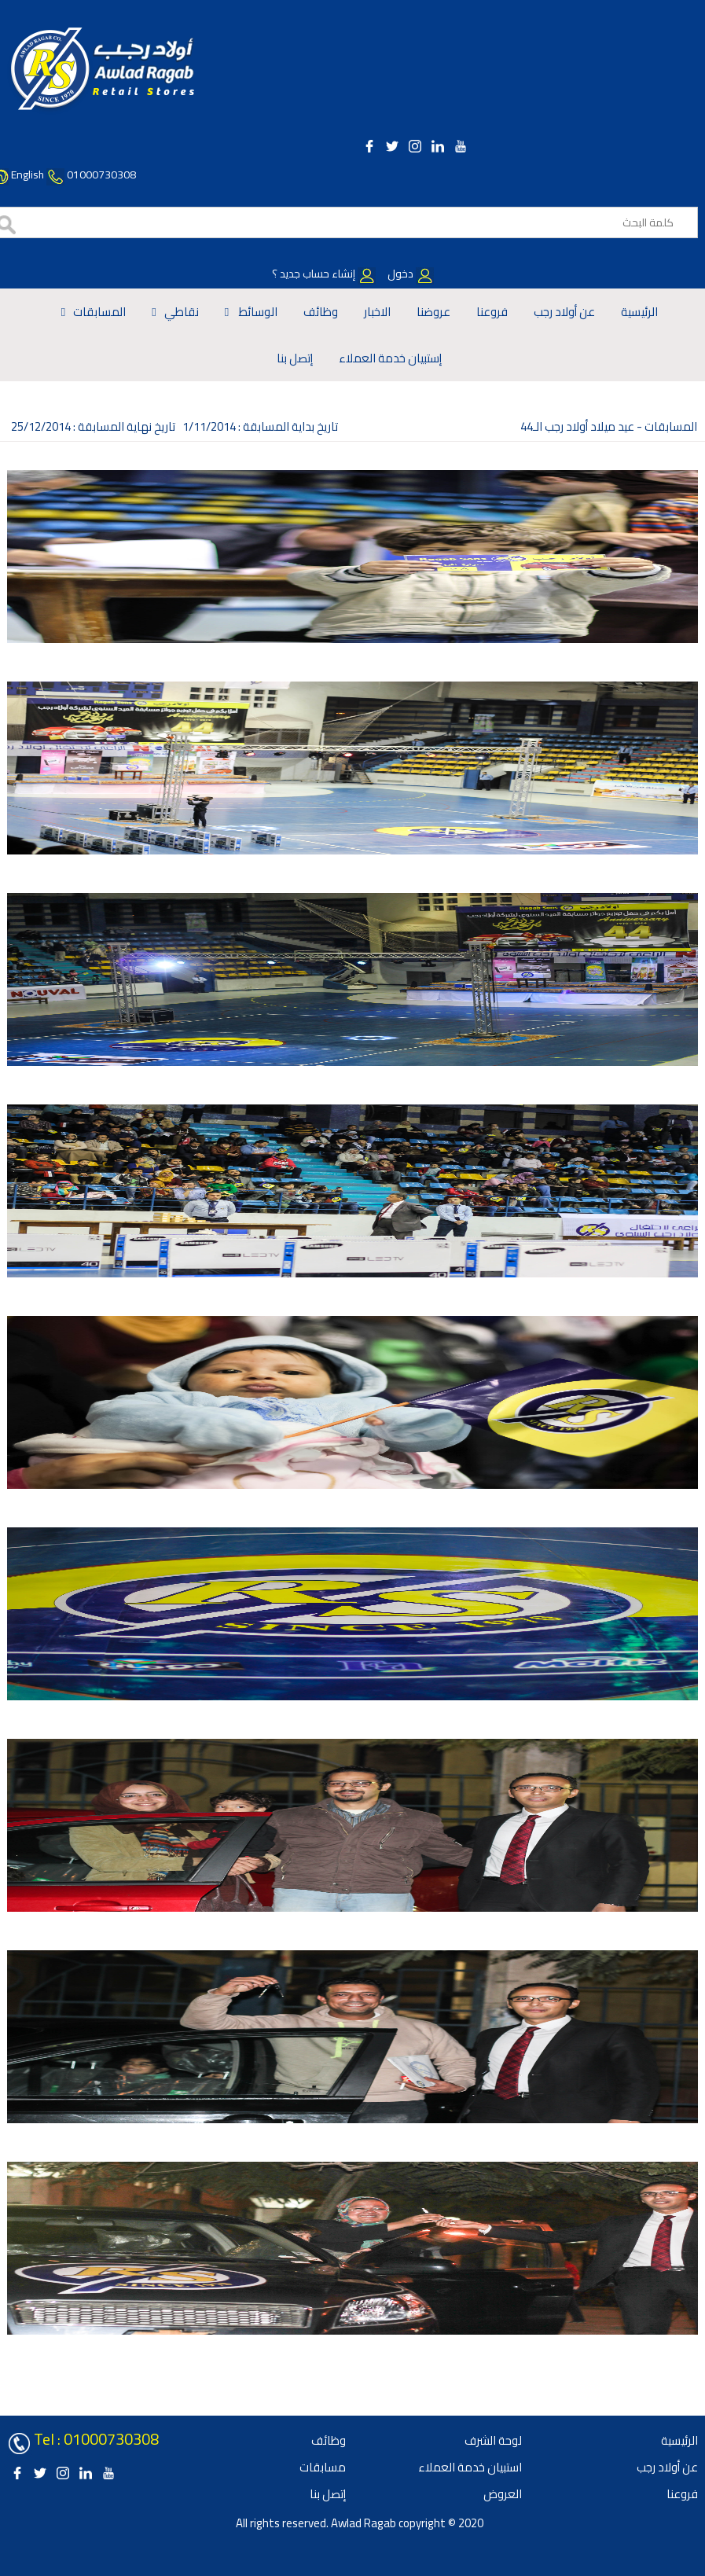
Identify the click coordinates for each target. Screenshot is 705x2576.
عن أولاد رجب (564, 311)
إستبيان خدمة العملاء (390, 358)
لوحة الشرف (493, 2440)
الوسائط (257, 311)
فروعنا (492, 311)
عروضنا (433, 311)
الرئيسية (639, 311)
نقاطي (181, 311)
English (27, 174)
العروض (502, 2493)
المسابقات (99, 311)
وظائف (320, 311)
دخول (409, 273)
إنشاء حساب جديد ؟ (324, 273)
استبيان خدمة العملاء (470, 2467)
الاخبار (377, 311)
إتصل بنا (295, 358)
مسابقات (322, 2467)
